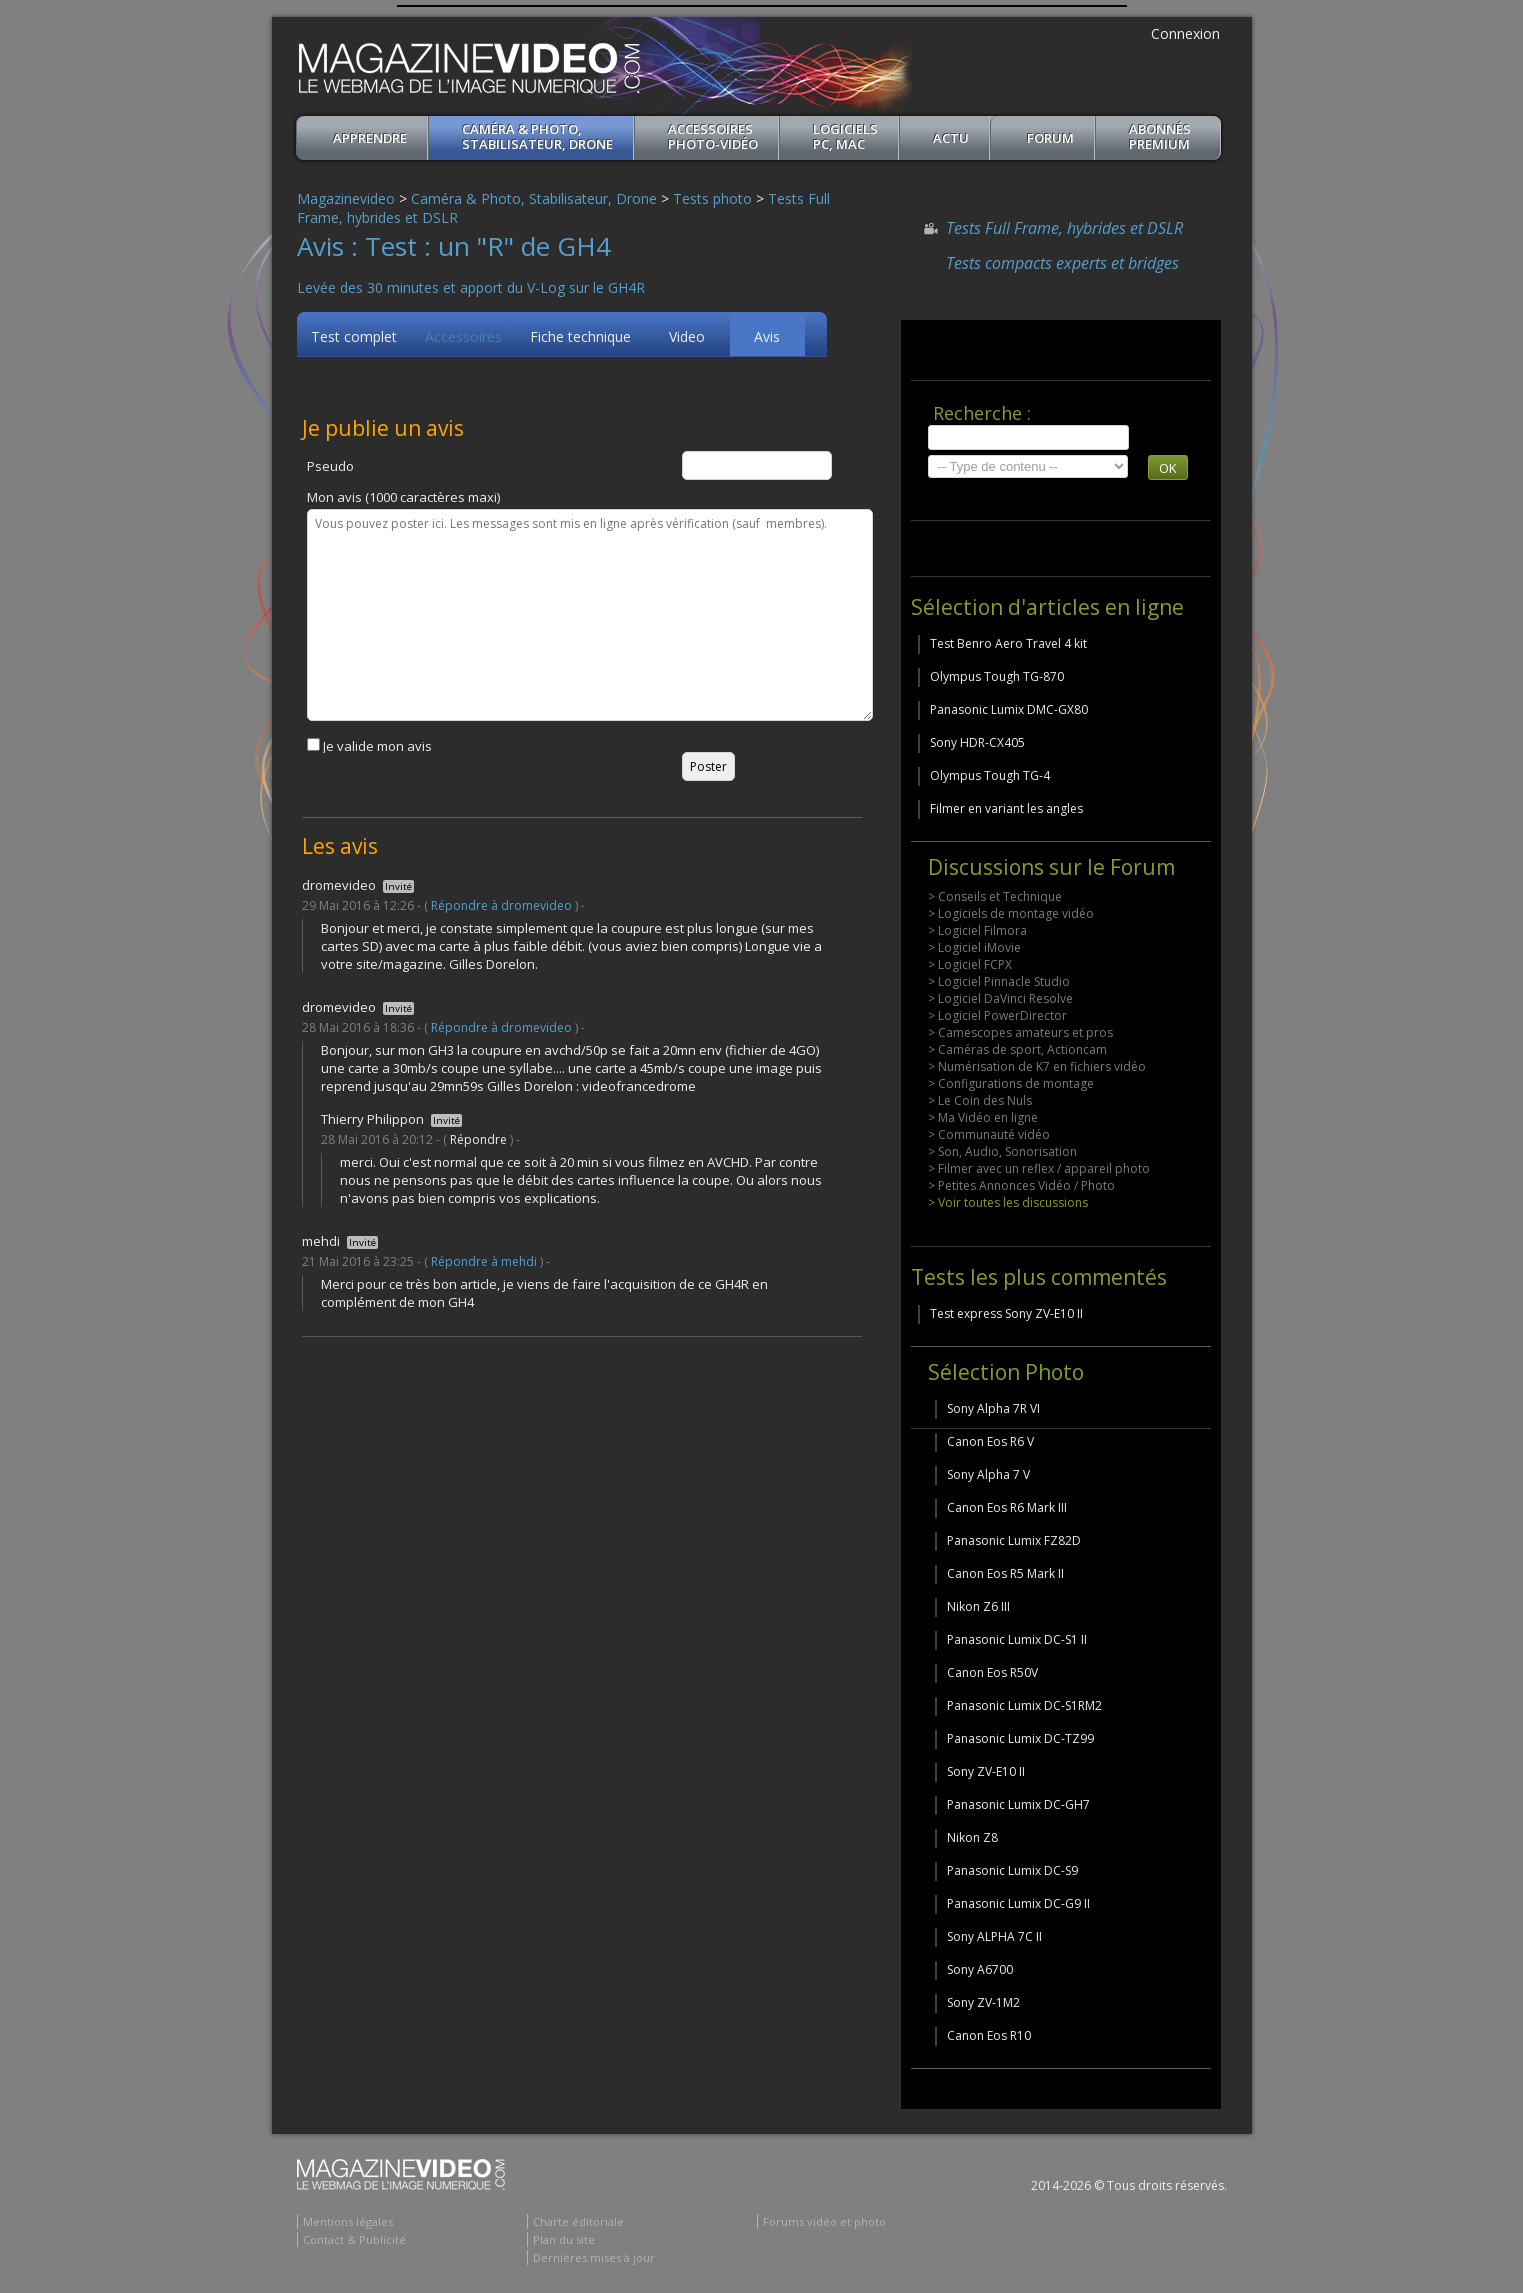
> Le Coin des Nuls (980, 1100)
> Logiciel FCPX (970, 964)
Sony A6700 (980, 1969)
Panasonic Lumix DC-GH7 (1018, 1804)
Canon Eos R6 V (990, 1441)
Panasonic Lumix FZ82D (1014, 1540)
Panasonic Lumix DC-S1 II (1017, 1639)
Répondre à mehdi (484, 1261)
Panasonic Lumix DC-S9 (1012, 1870)
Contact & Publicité (354, 2239)
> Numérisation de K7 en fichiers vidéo (1037, 1066)
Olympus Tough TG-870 (997, 676)
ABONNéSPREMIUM (1160, 136)
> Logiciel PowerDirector (997, 1015)
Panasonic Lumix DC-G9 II (1018, 1903)
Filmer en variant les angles (1006, 808)
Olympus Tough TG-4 (990, 775)
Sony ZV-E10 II (986, 1771)
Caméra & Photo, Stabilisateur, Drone (537, 136)
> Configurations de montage (1011, 1083)
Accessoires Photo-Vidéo (713, 136)
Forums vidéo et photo (824, 2221)
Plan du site (564, 2239)
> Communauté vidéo (989, 1134)
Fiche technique (580, 336)
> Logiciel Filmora (977, 930)
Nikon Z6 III (978, 1606)
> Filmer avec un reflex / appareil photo (1039, 1168)
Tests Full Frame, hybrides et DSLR (1064, 228)
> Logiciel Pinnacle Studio (999, 981)
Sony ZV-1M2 (983, 2002)
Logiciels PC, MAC (845, 136)
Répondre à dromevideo (501, 905)
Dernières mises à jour (594, 2257)
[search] (1028, 437)
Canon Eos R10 (989, 2035)
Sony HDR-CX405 (977, 742)
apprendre (370, 138)
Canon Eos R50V (992, 1672)
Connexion (1185, 33)
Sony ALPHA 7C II (994, 1936)
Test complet (354, 336)
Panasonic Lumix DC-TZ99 (1020, 1738)
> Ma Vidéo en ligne (983, 1117)
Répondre (478, 1139)
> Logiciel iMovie (974, 947)
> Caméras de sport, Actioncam (1017, 1049)
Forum (1050, 138)
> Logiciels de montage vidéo (1011, 913)
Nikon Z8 (972, 1837)
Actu (951, 138)
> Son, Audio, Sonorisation (1002, 1151)
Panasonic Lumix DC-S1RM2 (1024, 1705)
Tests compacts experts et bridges (1062, 263)
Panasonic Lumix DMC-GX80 (1009, 709)
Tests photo (712, 198)
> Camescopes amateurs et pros (1020, 1032)
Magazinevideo (346, 198)
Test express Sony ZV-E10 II (1006, 1313)
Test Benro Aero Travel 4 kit (1008, 643)
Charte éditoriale (578, 2221)
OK (1168, 468)
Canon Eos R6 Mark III (1007, 1507)
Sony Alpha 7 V (988, 1474)
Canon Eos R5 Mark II (1005, 1573)
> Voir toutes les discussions (1008, 1202)
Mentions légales (348, 2221)
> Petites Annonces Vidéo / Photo (1021, 1185)
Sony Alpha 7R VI (993, 1408)
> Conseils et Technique (995, 896)
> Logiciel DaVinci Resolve (1000, 998)
